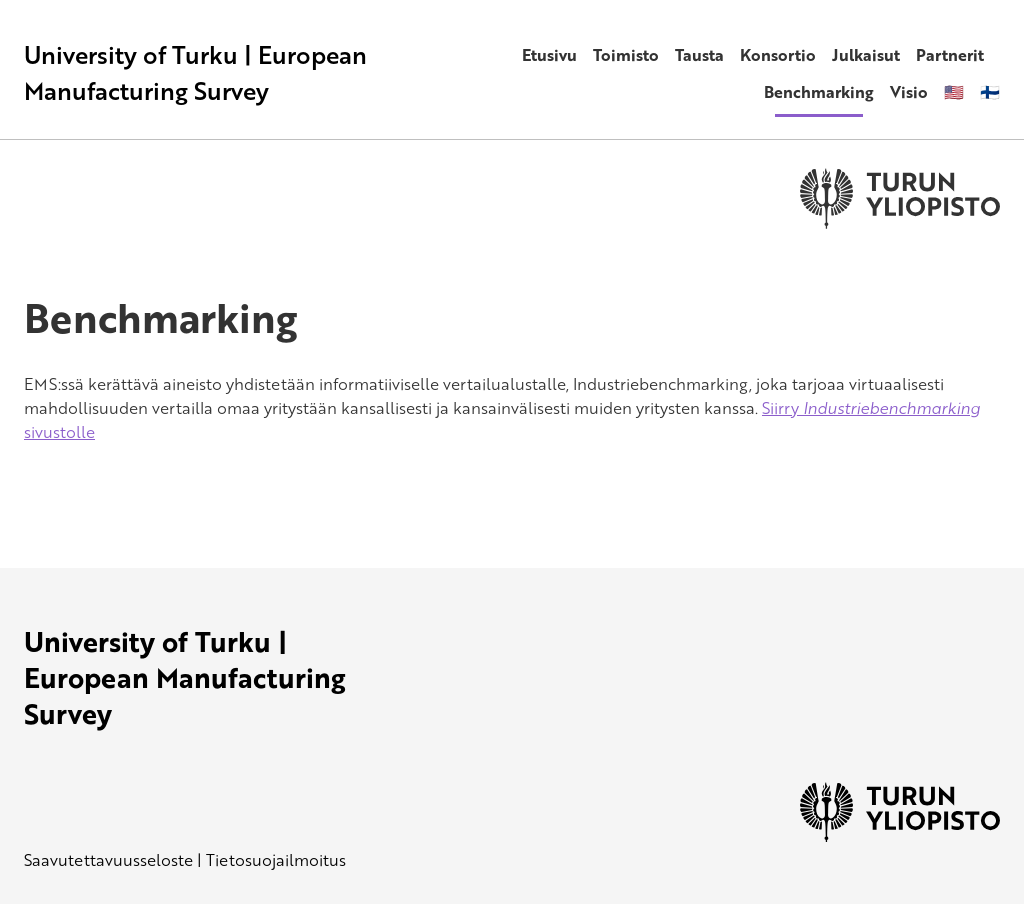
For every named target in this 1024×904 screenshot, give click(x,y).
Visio (909, 92)
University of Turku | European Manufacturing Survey (195, 72)
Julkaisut (866, 55)
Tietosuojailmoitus (276, 860)
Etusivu (549, 55)
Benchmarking (819, 92)
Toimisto (626, 55)
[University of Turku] (900, 836)
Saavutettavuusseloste (108, 860)
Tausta (699, 55)
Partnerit (950, 55)
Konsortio (778, 55)
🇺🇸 (954, 92)
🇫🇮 (990, 92)
